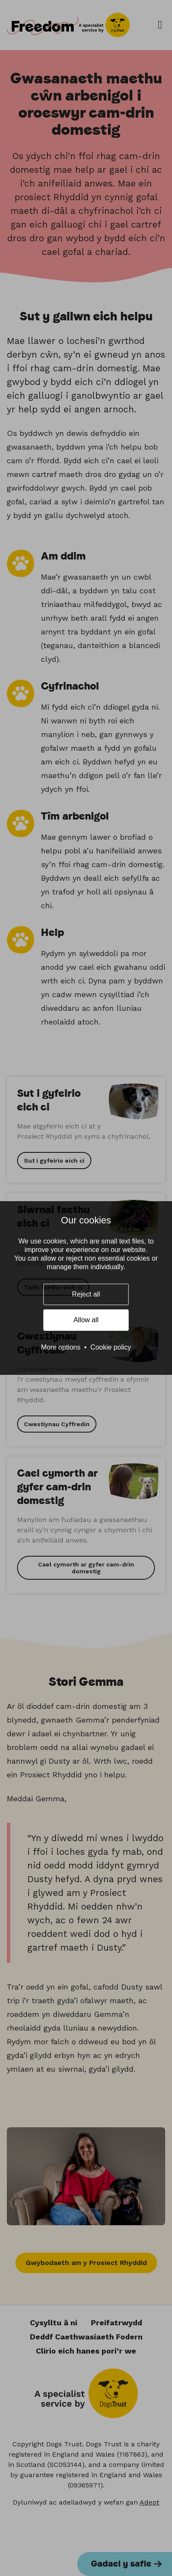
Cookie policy (110, 1347)
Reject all (86, 1294)
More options (61, 1347)
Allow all (86, 1320)
